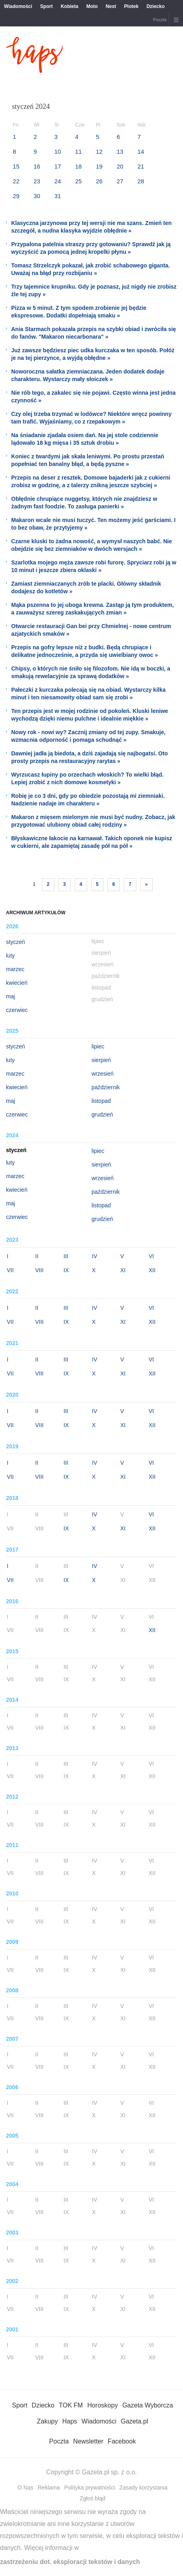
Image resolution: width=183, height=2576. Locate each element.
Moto (92, 6)
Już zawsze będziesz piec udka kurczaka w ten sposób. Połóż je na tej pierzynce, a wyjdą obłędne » (92, 354)
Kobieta (69, 6)
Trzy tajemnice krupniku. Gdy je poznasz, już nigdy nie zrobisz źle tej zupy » (94, 290)
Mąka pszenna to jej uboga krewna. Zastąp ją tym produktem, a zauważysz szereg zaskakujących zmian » (92, 609)
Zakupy (47, 2421)
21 (140, 166)
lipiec (98, 1046)
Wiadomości (18, 6)
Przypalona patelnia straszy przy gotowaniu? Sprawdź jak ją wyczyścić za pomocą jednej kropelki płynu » (91, 248)
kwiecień (17, 983)
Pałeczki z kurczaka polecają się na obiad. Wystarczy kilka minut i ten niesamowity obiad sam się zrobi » (88, 694)
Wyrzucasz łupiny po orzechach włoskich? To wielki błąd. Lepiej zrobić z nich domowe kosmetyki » (87, 778)
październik (106, 1087)
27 (120, 181)
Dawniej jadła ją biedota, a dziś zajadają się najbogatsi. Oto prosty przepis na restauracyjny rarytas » (89, 757)
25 (78, 181)
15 (16, 166)
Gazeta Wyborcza (147, 2405)
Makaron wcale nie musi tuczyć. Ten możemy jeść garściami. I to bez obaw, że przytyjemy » (93, 524)
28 (140, 181)
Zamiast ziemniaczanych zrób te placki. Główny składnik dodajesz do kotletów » (86, 587)
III (66, 1256)
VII (10, 1270)
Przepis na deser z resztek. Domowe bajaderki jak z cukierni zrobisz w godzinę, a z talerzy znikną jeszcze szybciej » (90, 481)
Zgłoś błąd (92, 2498)
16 (37, 166)
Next (111, 6)
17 (57, 166)
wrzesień (102, 1073)
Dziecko (156, 6)
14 (140, 151)
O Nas (26, 2487)
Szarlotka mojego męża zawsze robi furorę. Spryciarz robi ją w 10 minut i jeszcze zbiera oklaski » (93, 566)
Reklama (49, 2487)
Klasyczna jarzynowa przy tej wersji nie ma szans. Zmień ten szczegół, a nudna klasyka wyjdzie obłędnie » (91, 227)
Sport (46, 6)
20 (120, 166)
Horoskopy (102, 2405)
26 (99, 181)
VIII (39, 1270)
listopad (101, 1101)
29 (16, 196)
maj (10, 996)
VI (151, 1256)
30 (37, 196)
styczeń (15, 942)
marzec (15, 969)
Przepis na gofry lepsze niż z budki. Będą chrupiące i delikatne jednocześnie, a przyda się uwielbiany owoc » (84, 651)
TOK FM (71, 2405)
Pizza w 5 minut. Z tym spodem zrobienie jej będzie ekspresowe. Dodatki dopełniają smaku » (78, 312)
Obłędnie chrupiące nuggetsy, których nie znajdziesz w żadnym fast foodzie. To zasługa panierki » (84, 503)
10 (57, 151)
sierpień (101, 1060)
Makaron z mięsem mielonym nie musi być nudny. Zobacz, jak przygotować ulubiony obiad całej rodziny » (93, 821)
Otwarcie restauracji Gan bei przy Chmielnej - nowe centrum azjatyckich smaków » (91, 630)
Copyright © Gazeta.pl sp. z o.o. (91, 2472)
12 (99, 151)
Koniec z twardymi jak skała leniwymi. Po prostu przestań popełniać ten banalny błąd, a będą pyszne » (87, 460)
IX (66, 1270)
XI (122, 1270)
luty (10, 955)
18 (78, 166)
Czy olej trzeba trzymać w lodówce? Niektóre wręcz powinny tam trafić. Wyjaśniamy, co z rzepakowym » (91, 418)
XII (152, 1270)
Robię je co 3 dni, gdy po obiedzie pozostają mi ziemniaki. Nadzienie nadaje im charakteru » (88, 800)
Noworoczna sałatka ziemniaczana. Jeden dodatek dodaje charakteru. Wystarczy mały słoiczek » (88, 375)
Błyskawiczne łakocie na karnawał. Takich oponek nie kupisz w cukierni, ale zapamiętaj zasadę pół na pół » (91, 842)
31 (57, 196)
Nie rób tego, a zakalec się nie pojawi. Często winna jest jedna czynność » (93, 397)
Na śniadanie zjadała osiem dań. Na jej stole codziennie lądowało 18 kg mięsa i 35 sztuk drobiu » (84, 439)
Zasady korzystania (143, 2487)
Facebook (122, 2441)
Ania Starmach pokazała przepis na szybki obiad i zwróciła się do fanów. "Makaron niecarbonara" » (93, 333)
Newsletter (88, 2441)
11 (78, 151)
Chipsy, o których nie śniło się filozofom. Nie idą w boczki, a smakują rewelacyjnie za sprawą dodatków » (90, 672)
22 (16, 181)
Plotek (131, 6)
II (36, 1256)
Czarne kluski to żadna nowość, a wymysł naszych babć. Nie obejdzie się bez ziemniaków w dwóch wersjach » (91, 545)
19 (99, 166)
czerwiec (17, 1010)
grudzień (102, 1114)
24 (57, 181)
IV (94, 1256)
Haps (69, 2421)
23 (37, 181)
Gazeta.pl (134, 2421)
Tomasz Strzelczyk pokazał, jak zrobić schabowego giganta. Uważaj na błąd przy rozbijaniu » (90, 269)
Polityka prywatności (89, 2487)
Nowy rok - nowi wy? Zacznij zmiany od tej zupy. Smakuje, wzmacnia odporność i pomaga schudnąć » (88, 736)
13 (120, 151)
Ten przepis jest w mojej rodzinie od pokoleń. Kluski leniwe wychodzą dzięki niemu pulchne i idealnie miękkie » (89, 715)
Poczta (160, 19)
